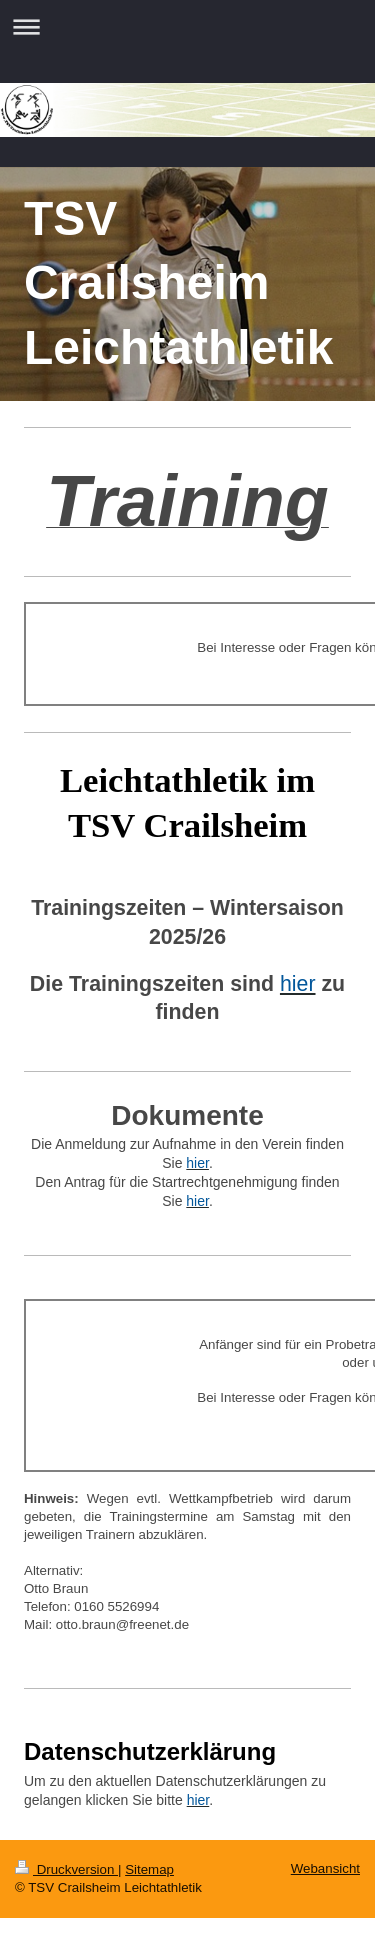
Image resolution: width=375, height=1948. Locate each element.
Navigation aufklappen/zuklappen (187, 26)
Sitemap (149, 1869)
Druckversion (66, 1869)
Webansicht (325, 1868)
